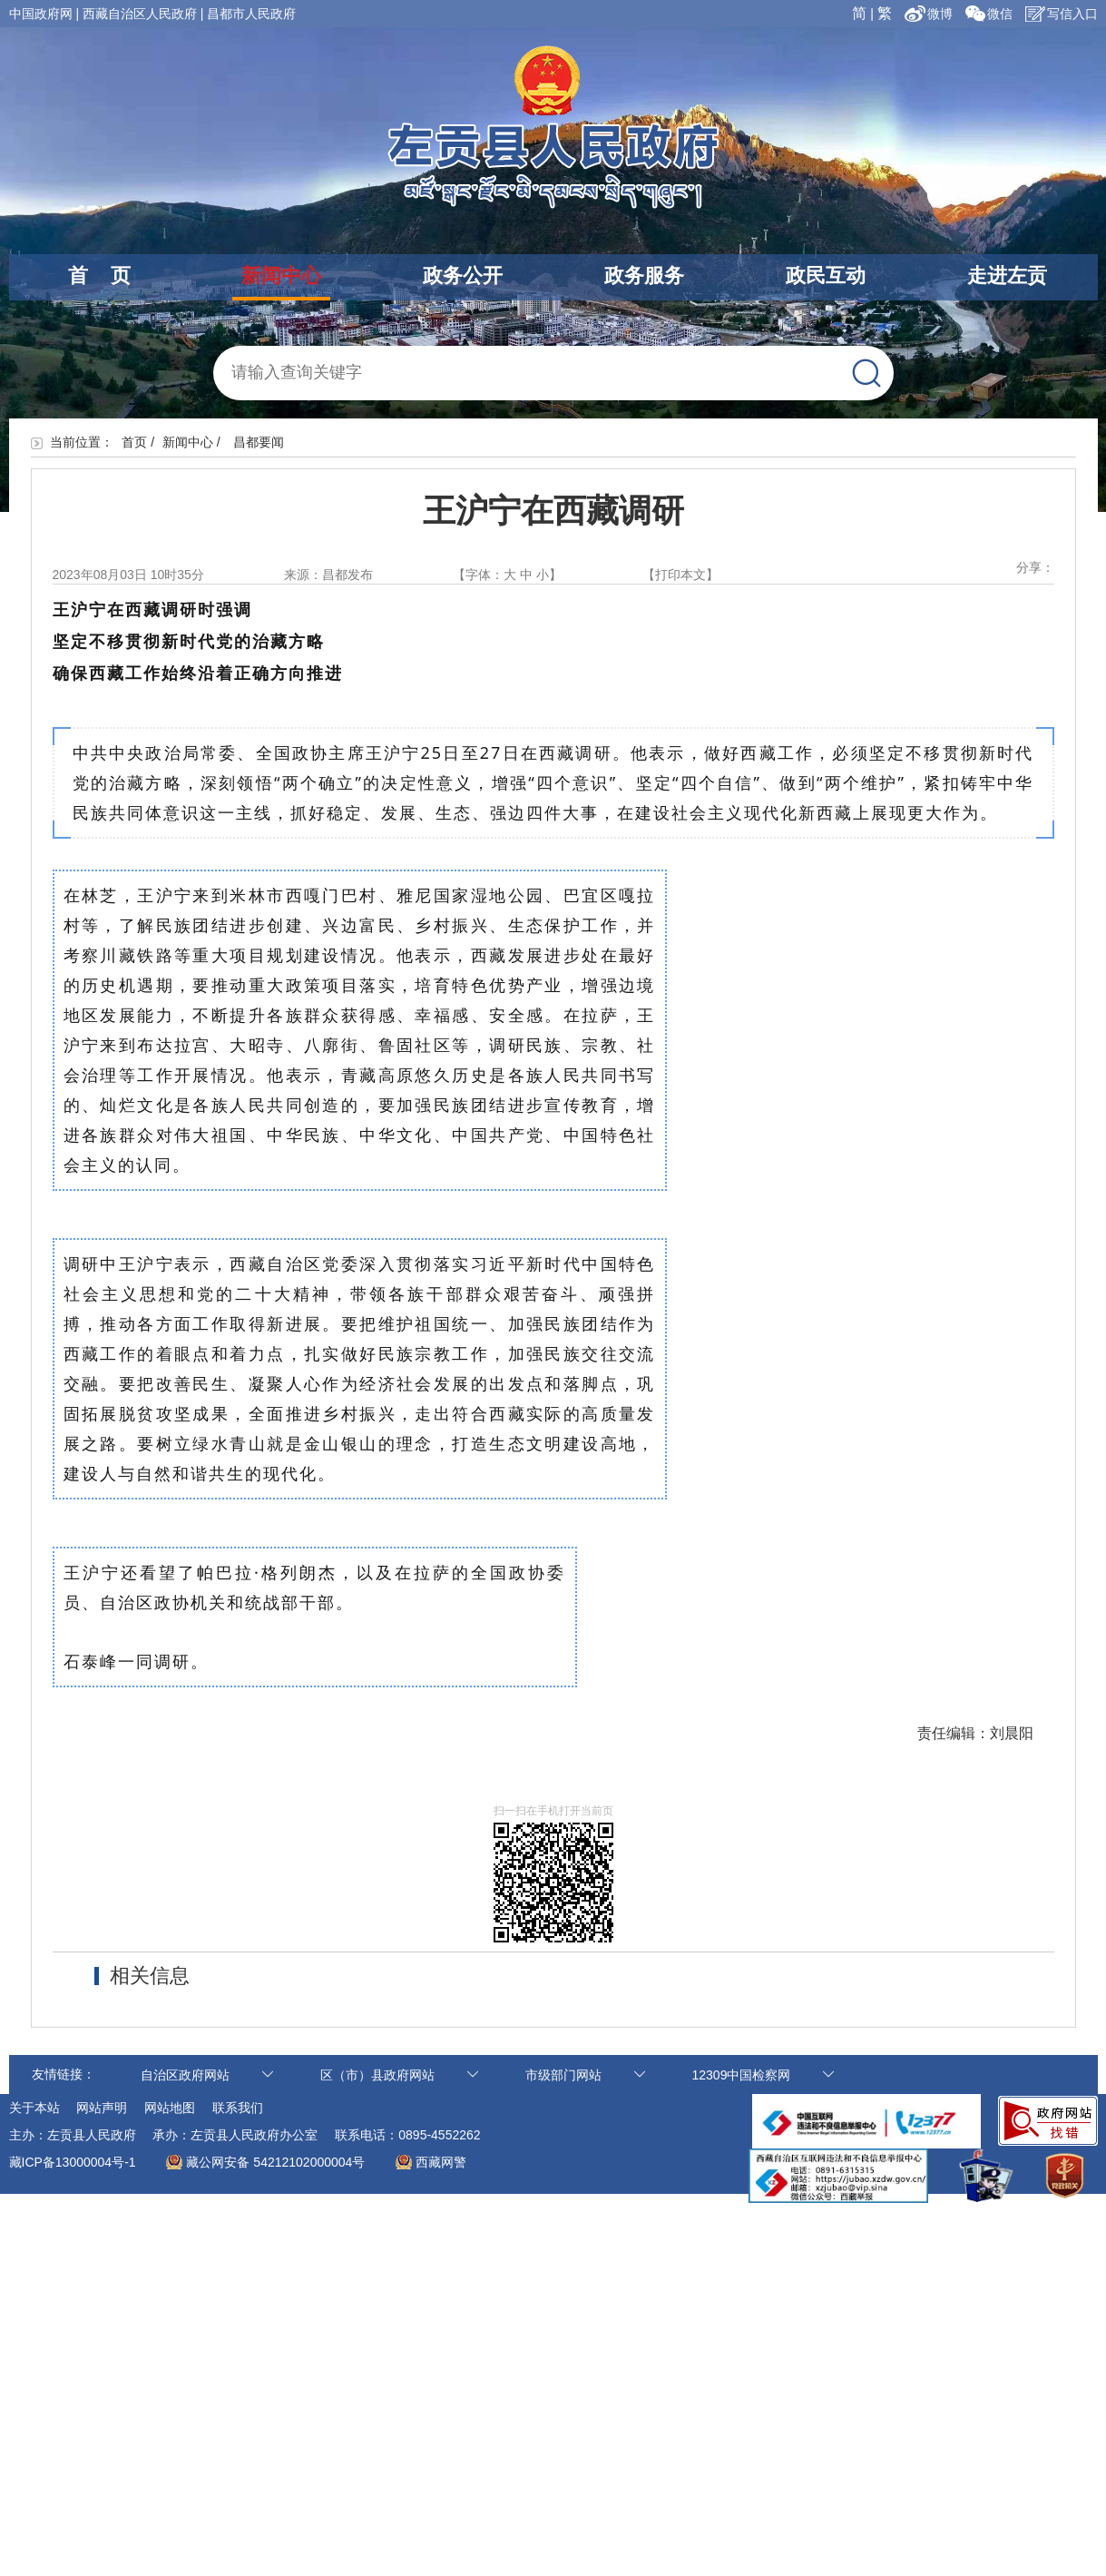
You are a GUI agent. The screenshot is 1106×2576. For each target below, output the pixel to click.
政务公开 (463, 275)
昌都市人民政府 (251, 13)
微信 (989, 13)
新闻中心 (281, 275)
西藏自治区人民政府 (140, 13)
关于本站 (34, 2107)
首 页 (99, 275)
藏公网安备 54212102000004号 (275, 2162)
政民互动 (826, 275)
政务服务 (644, 275)
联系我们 (237, 2107)
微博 (930, 13)
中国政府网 (41, 13)
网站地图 (169, 2107)
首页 (134, 442)
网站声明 (101, 2107)
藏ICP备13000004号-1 (72, 2162)
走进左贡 (1007, 275)
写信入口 (1061, 13)
